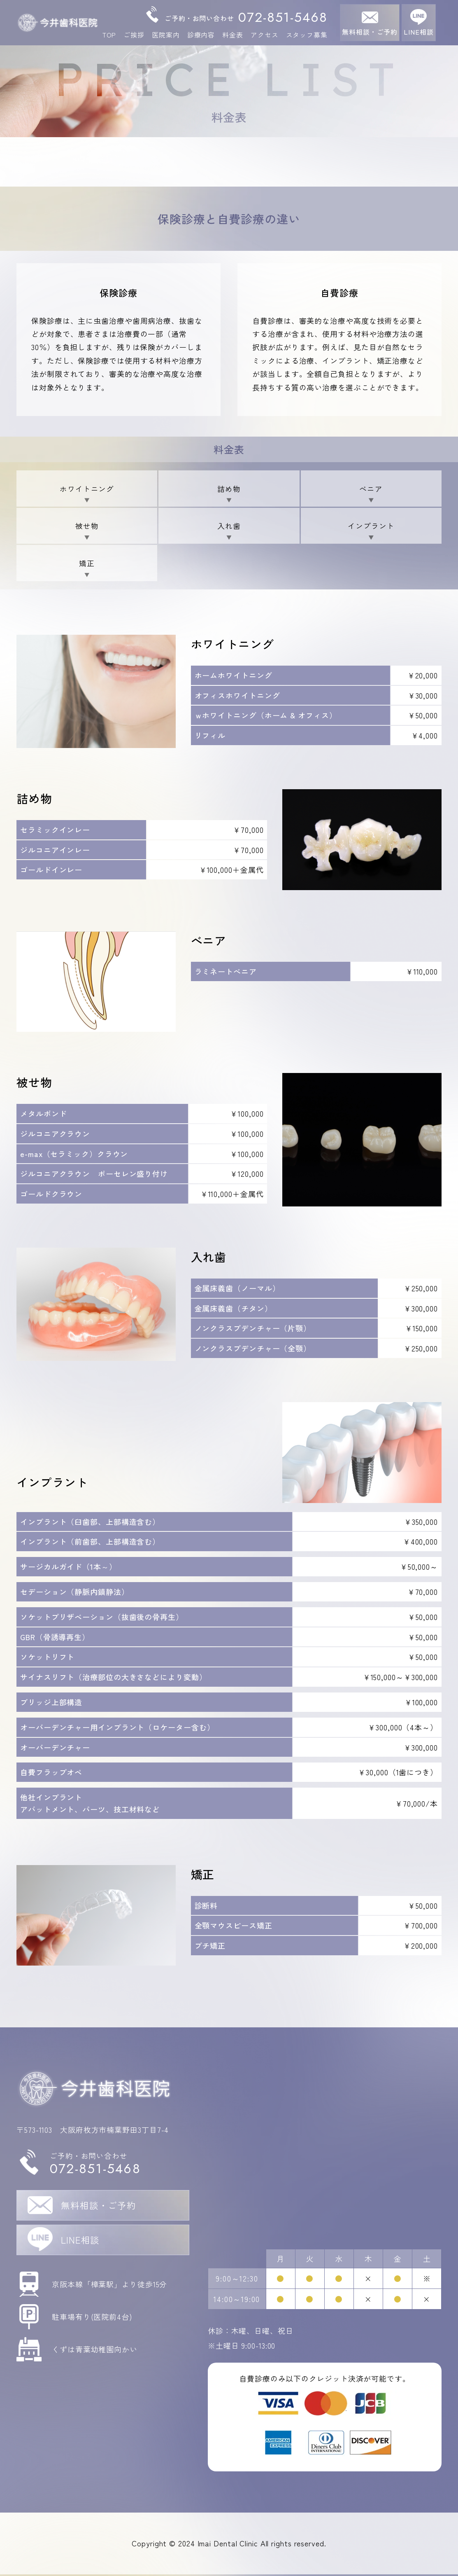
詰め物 (229, 488)
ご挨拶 (133, 34)
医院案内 (166, 34)
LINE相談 (418, 32)
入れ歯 (229, 526)
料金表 (232, 34)
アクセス (265, 34)
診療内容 (201, 34)
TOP (109, 34)
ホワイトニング (87, 488)
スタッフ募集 (307, 34)
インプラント (371, 526)
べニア (371, 488)
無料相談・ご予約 (370, 32)
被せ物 (87, 526)
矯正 (87, 564)
